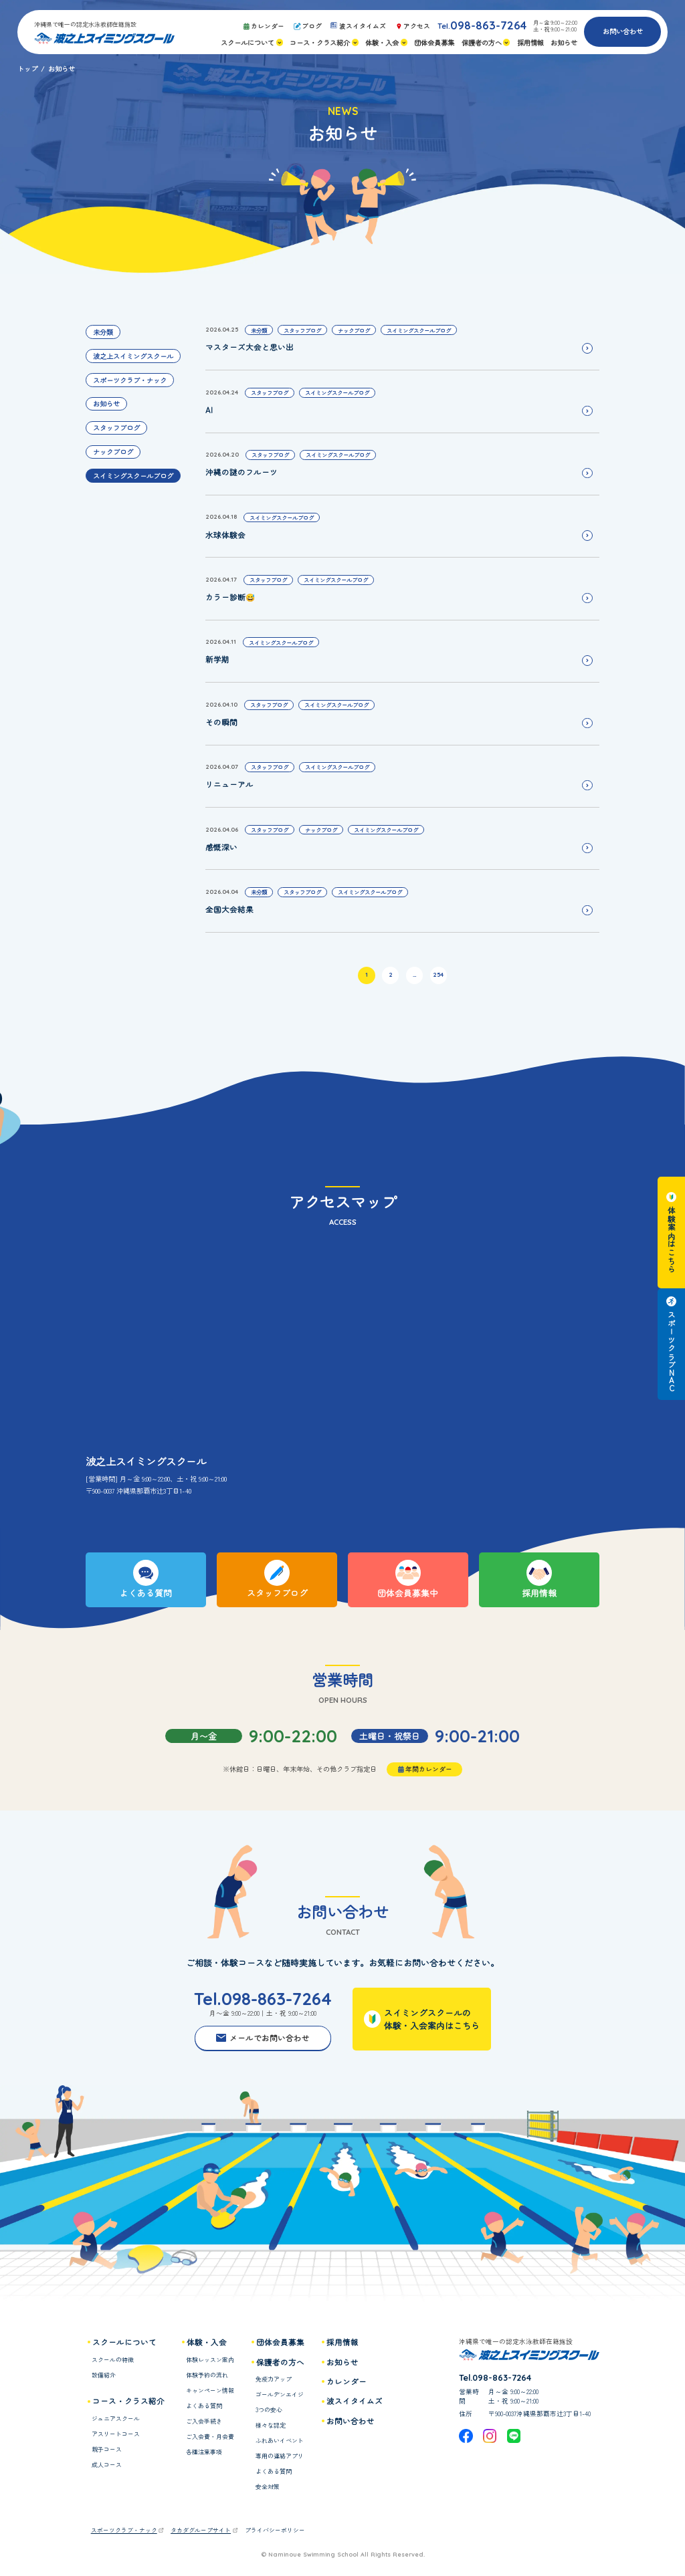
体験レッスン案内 (210, 2359)
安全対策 (268, 2486)
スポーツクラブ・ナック (130, 380)
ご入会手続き (204, 2421)
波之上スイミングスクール (133, 356)
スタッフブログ (116, 428)
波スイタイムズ (354, 2401)
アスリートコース (116, 2434)
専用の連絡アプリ (280, 2456)
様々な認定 (271, 2425)
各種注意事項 (204, 2452)
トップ (27, 69)
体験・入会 (207, 2342)
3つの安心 (269, 2410)
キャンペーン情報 (210, 2390)
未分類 (103, 332)
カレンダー (346, 2381)
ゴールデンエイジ (280, 2394)
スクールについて (124, 2342)
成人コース (107, 2464)
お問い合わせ (623, 31)
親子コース (107, 2449)
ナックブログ (113, 452)
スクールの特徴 (113, 2359)
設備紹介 (104, 2375)
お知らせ (106, 403)
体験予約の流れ (207, 2375)
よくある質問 (204, 2406)
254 (438, 974)
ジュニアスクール (116, 2418)
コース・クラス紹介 (128, 2401)
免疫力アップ (274, 2379)
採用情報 (342, 2342)
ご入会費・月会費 (210, 2436)
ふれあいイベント (280, 2440)
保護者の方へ (280, 2362)
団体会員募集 (280, 2342)
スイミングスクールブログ (133, 476)
